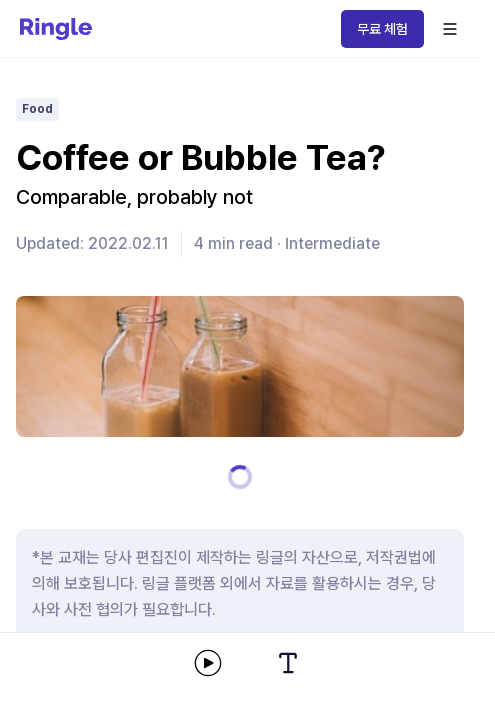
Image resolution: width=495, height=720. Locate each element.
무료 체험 (382, 29)
